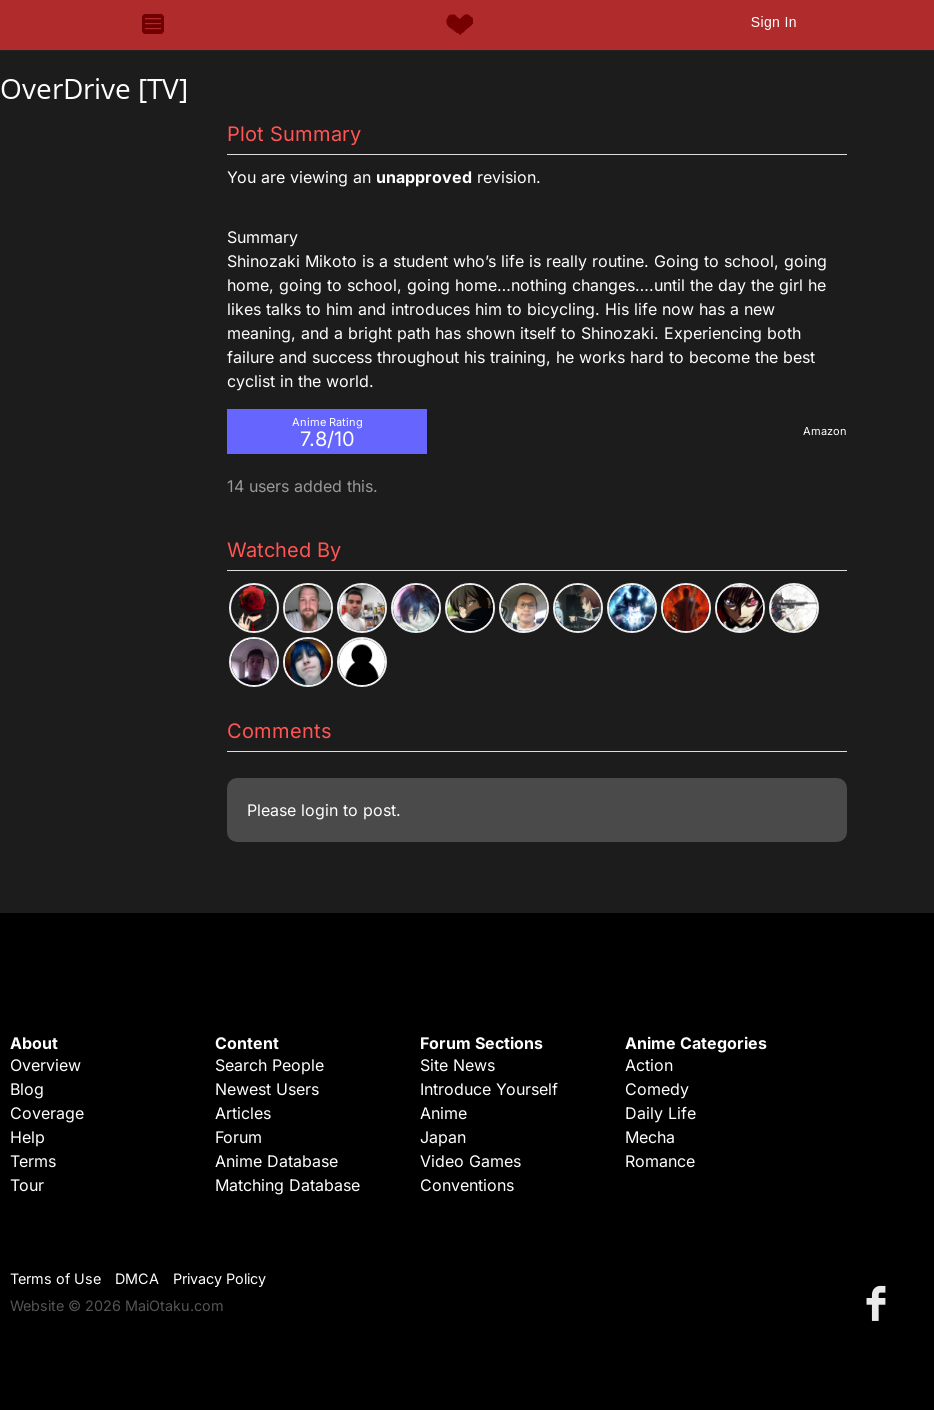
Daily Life (660, 1113)
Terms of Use (55, 1278)
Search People (269, 1065)
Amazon (825, 431)
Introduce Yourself (489, 1089)
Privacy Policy (219, 1278)
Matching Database (287, 1185)
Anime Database (276, 1161)
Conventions (467, 1185)
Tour (27, 1185)
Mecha (650, 1137)
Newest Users (267, 1089)
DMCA (137, 1278)
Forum (238, 1137)
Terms (33, 1161)
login (319, 810)
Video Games (470, 1161)
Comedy (657, 1089)
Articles (243, 1113)
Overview (45, 1065)
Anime (443, 1113)
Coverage (47, 1113)
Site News (457, 1065)
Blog (27, 1089)
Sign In (774, 22)
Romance (660, 1161)
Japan (443, 1137)
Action (649, 1065)
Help (27, 1137)
